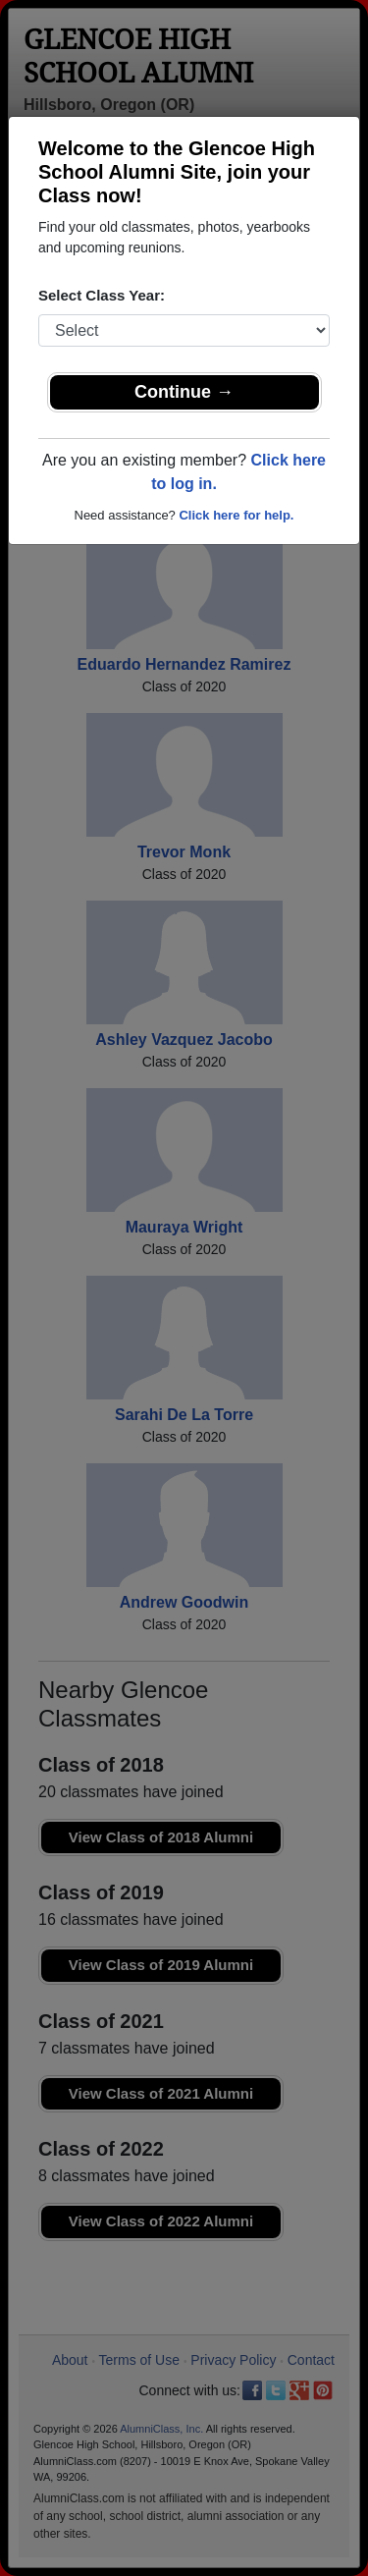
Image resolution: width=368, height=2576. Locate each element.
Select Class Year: (101, 295)
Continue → (184, 392)
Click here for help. (236, 515)
